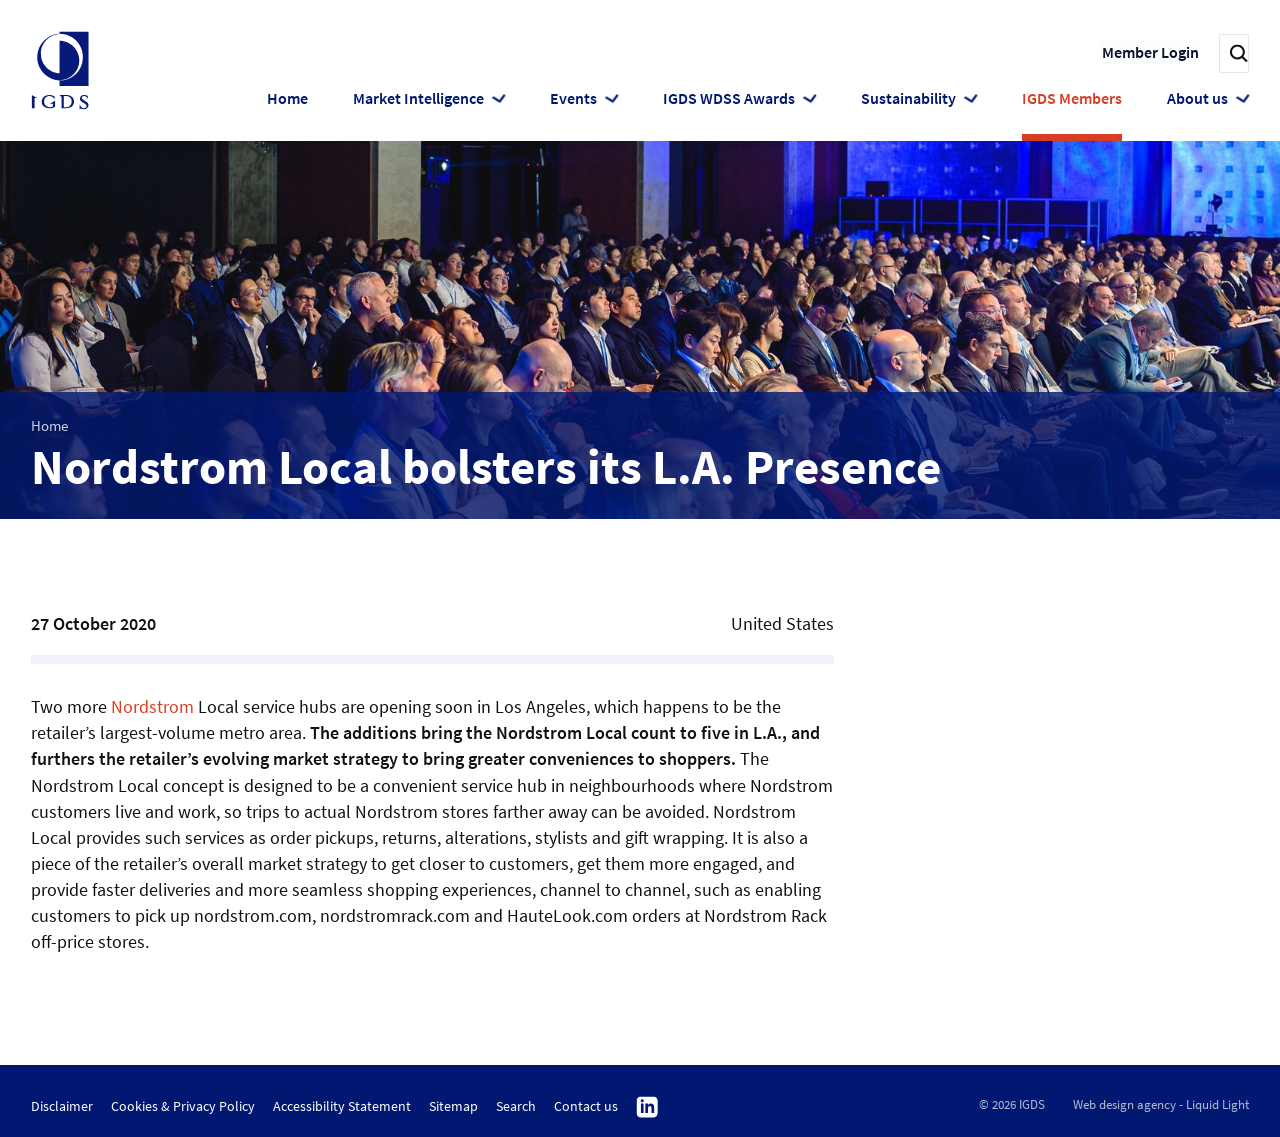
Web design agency (1124, 1104)
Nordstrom (152, 706)
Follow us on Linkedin (647, 1108)
